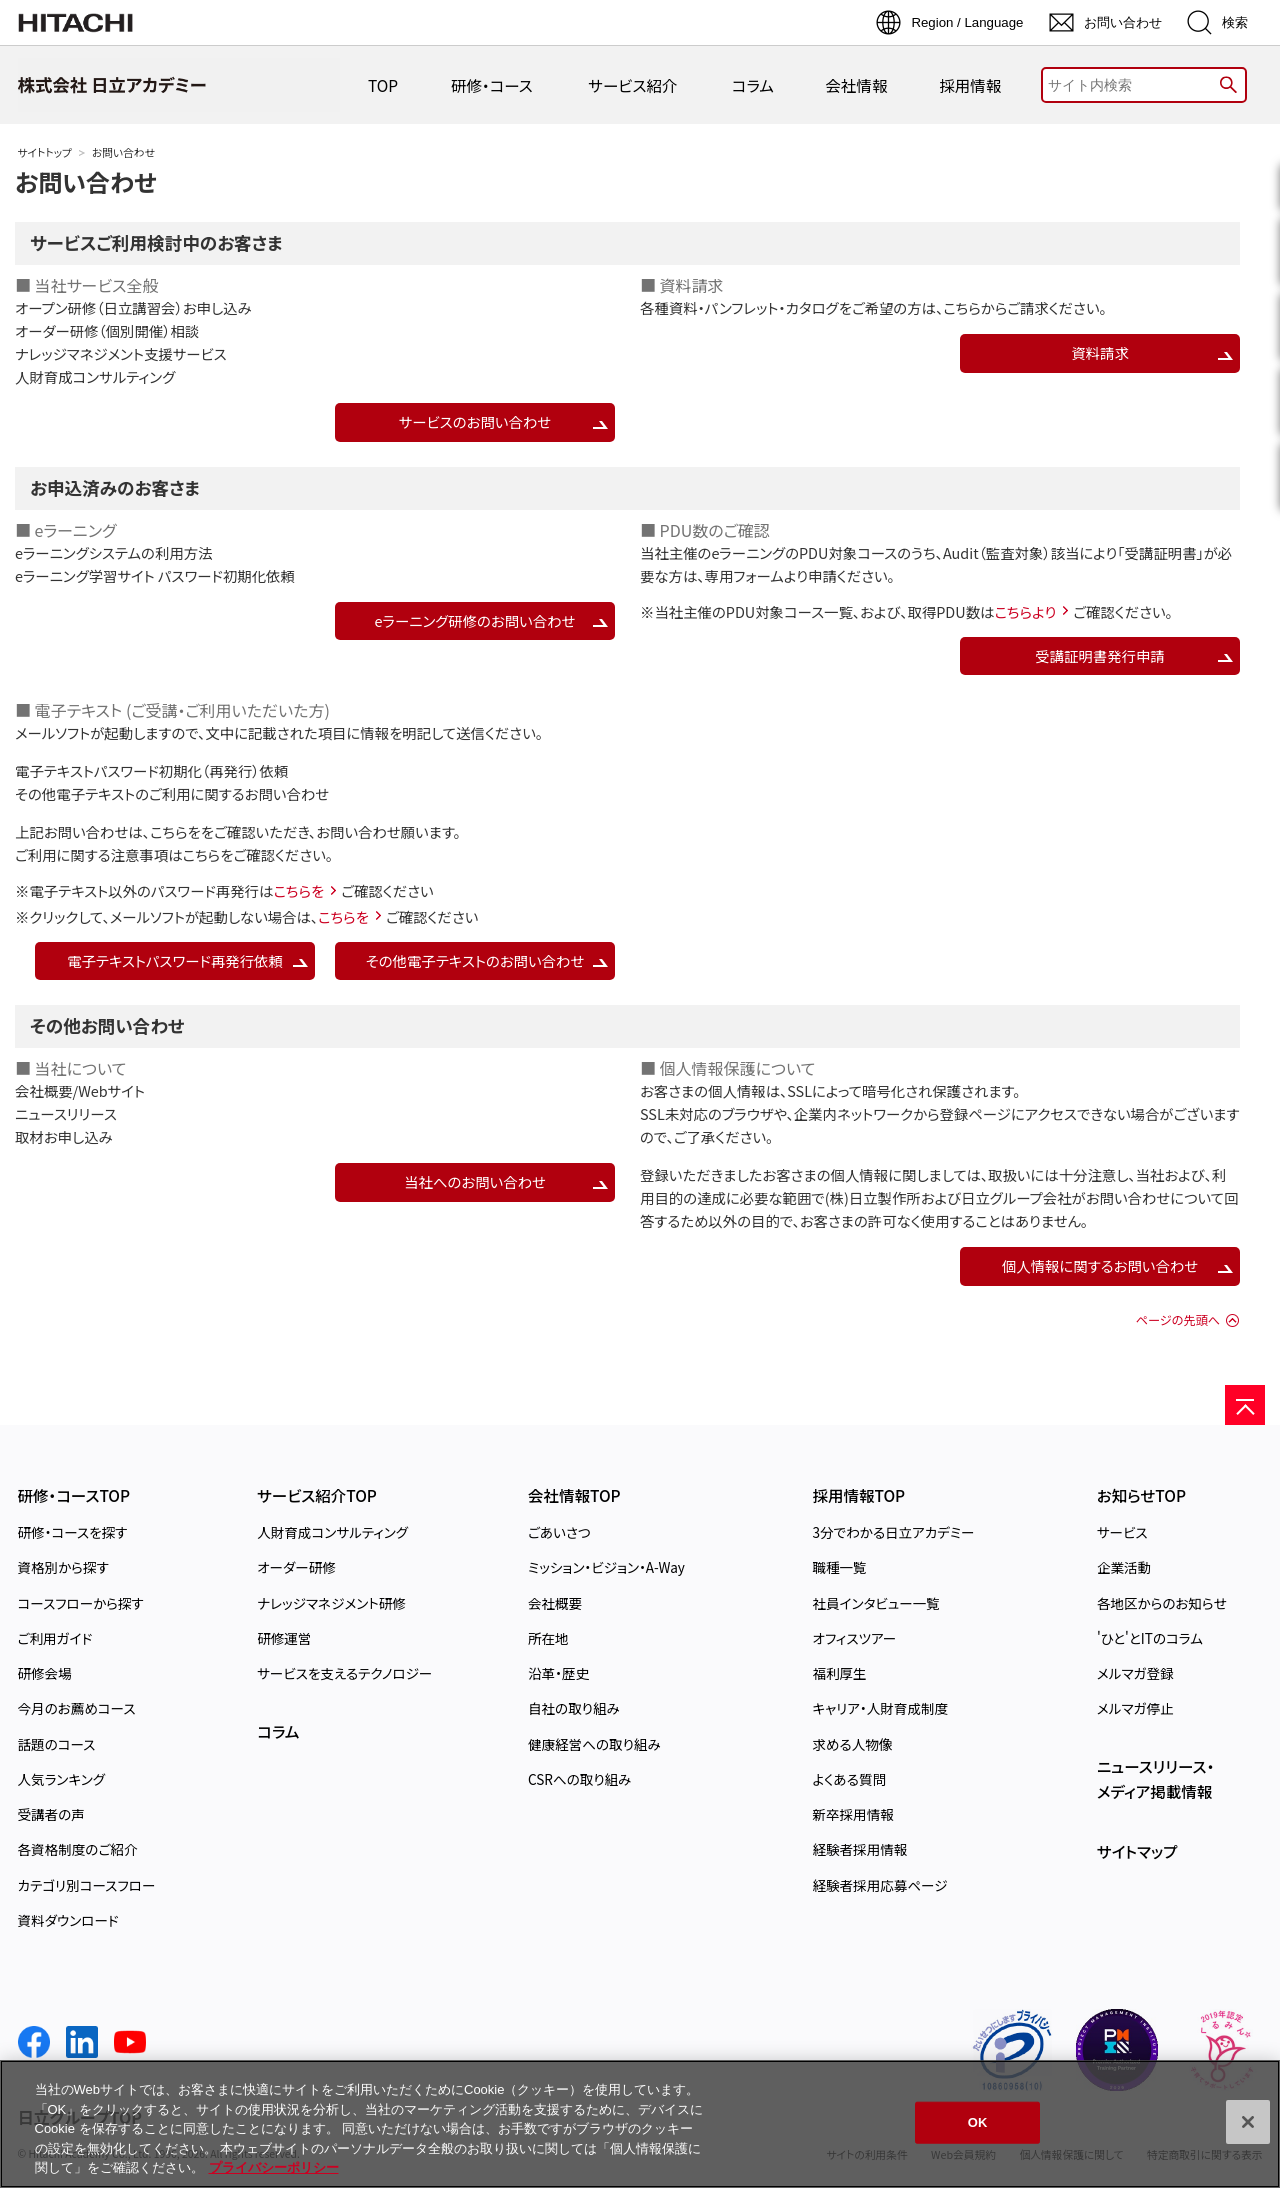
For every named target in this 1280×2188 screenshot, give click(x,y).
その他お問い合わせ (107, 1025)
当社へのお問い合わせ (475, 1181)
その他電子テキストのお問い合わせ (475, 960)
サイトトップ (45, 152)
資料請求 (1100, 352)
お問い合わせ (86, 181)
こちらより (1025, 611)
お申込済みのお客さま (115, 487)
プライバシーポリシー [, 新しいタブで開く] (274, 2167)
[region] (640, 2124)
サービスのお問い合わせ (475, 421)
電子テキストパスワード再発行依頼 (175, 960)
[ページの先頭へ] (1245, 1405)
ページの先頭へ (1178, 1320)
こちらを (175, 831)
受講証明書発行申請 (1100, 655)
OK (978, 2122)
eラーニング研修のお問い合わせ (475, 620)
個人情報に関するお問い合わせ (1100, 1265)
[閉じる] (1248, 2122)
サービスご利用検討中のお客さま (156, 242)
